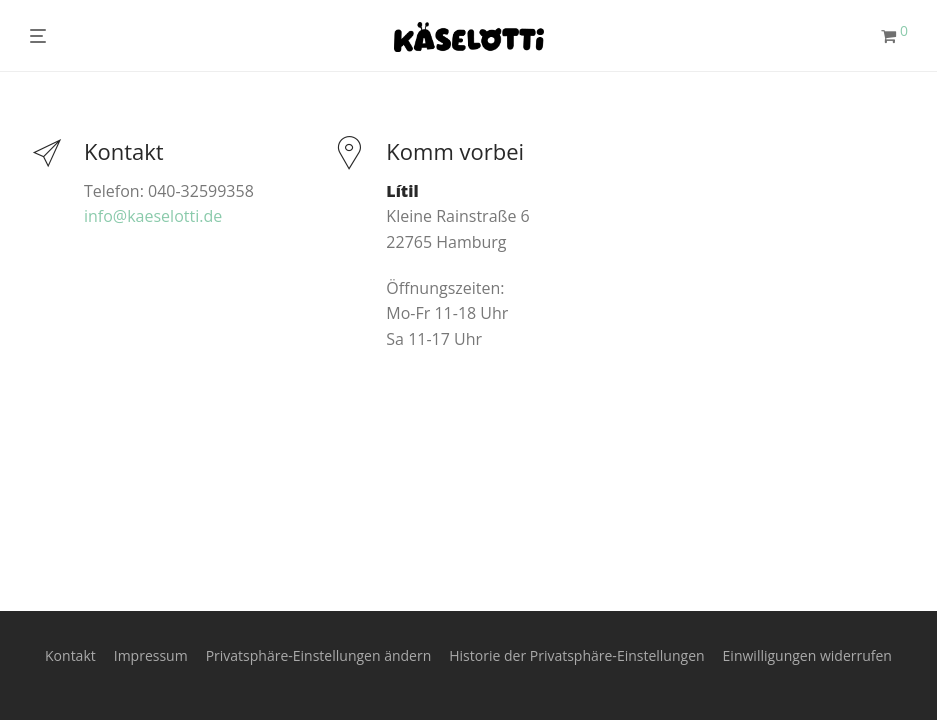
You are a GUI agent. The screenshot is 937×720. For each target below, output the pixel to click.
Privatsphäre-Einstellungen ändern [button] (319, 655)
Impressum (151, 655)
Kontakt (70, 655)
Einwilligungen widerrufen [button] (807, 655)
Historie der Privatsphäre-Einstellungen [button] (576, 655)
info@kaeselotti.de (153, 216)
